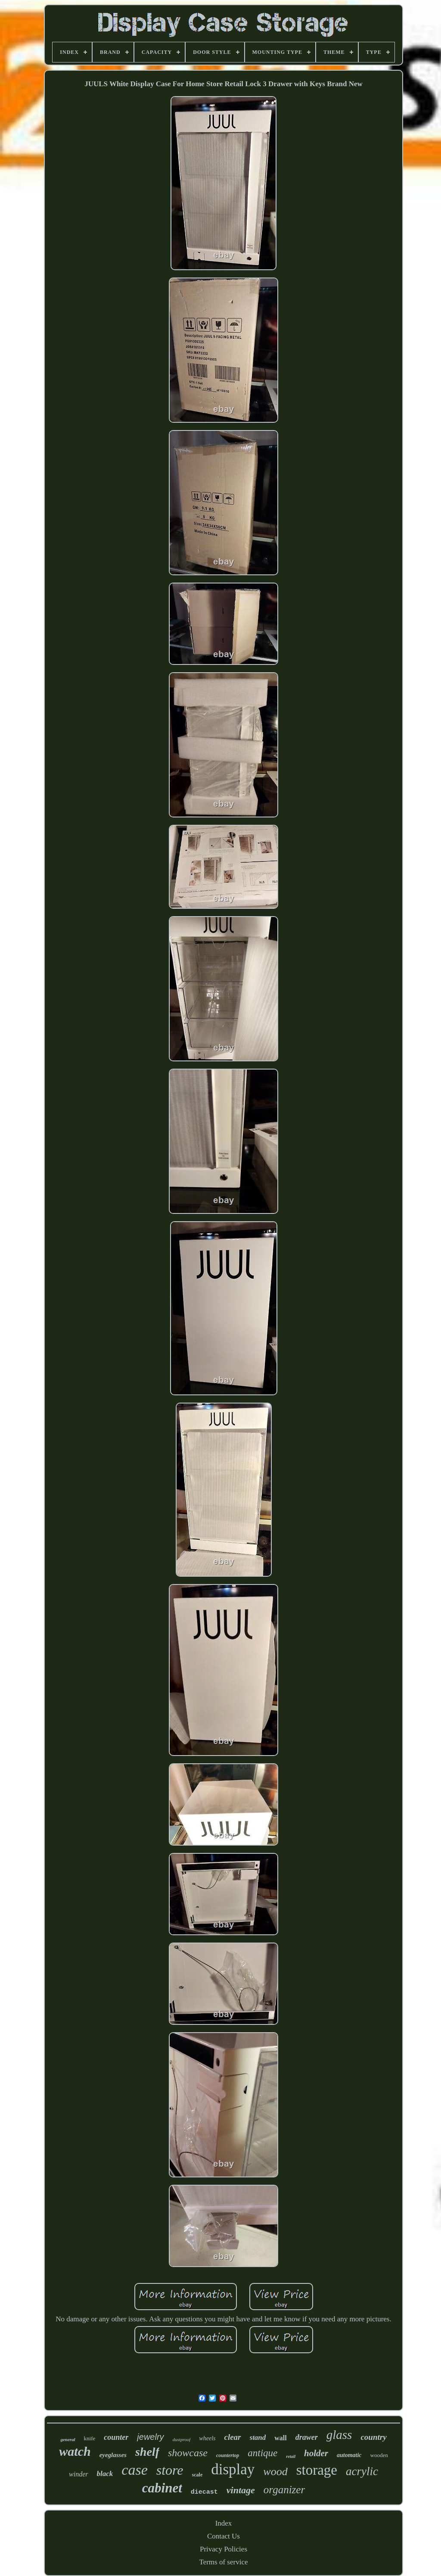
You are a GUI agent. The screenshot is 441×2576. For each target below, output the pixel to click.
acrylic (362, 2471)
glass (339, 2435)
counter (116, 2437)
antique (262, 2453)
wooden (379, 2455)
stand (258, 2437)
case (134, 2470)
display (233, 2469)
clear (232, 2437)
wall (280, 2438)
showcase (188, 2452)
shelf (147, 2451)
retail (290, 2456)
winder (78, 2474)
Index (223, 2523)
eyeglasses (113, 2454)
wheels (207, 2438)
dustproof (182, 2439)
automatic (349, 2455)
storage (316, 2470)
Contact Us (223, 2536)
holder (316, 2453)
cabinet (162, 2487)
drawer (306, 2437)
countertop (227, 2455)
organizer (284, 2489)
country (373, 2437)
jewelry (150, 2437)
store (169, 2470)
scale (197, 2475)
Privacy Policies (223, 2549)
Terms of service (223, 2562)
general (67, 2439)
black (105, 2474)
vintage (241, 2490)
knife (90, 2438)
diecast (204, 2492)
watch (74, 2451)
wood (275, 2471)
